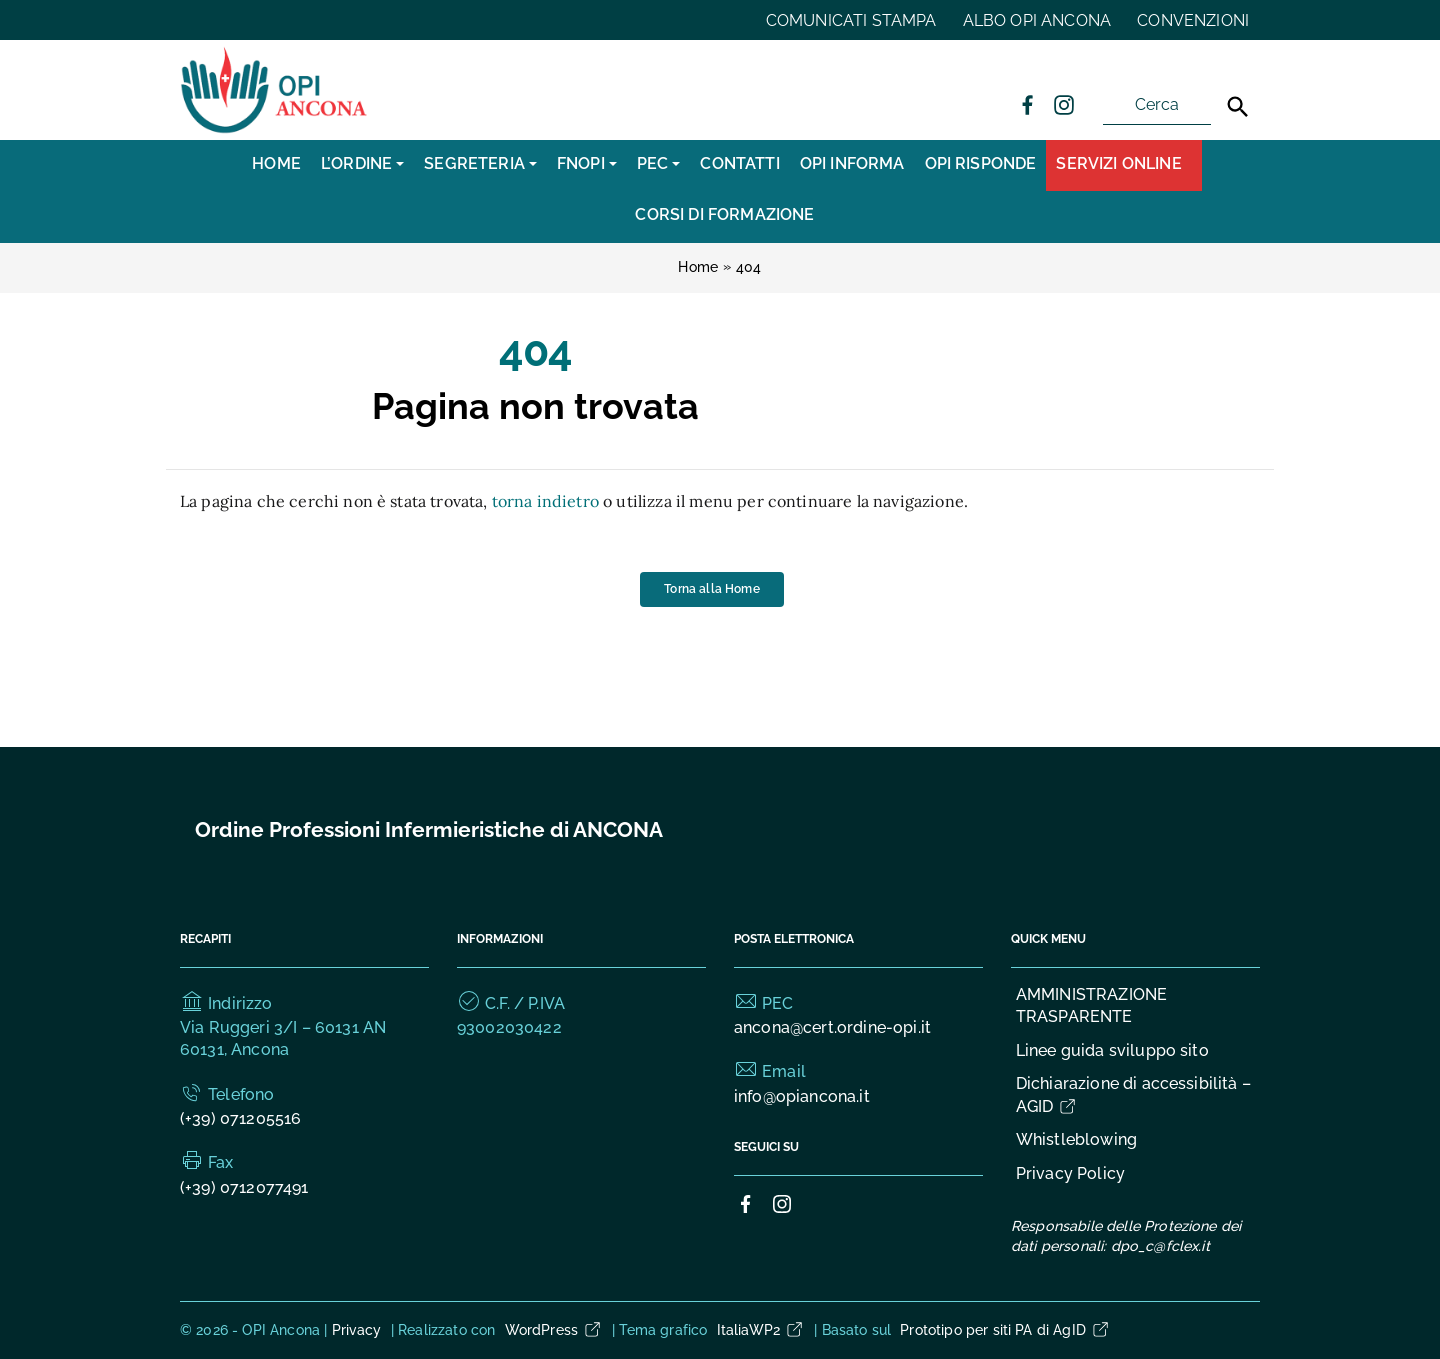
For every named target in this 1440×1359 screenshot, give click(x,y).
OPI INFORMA (852, 163)
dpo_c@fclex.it (1160, 1246)
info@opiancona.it (802, 1096)
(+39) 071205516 (240, 1118)
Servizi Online (1118, 163)
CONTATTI (739, 163)
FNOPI (581, 163)
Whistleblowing (1076, 1139)
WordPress (554, 1330)
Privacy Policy (1070, 1173)
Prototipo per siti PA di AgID (1005, 1330)
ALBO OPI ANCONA (1037, 20)
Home (276, 163)
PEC (652, 163)
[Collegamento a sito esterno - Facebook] (1027, 104)
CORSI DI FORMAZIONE (724, 214)
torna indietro (545, 501)
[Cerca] (1238, 107)
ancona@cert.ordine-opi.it (832, 1027)
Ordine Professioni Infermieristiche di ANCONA (429, 829)
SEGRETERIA (474, 163)
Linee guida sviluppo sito (1112, 1050)
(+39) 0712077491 (244, 1187)
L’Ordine (356, 163)
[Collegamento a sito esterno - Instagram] (1063, 104)
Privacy (357, 1330)
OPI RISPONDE (981, 163)
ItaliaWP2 (761, 1330)
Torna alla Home (711, 588)
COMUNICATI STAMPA (851, 20)
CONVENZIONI (1193, 20)
